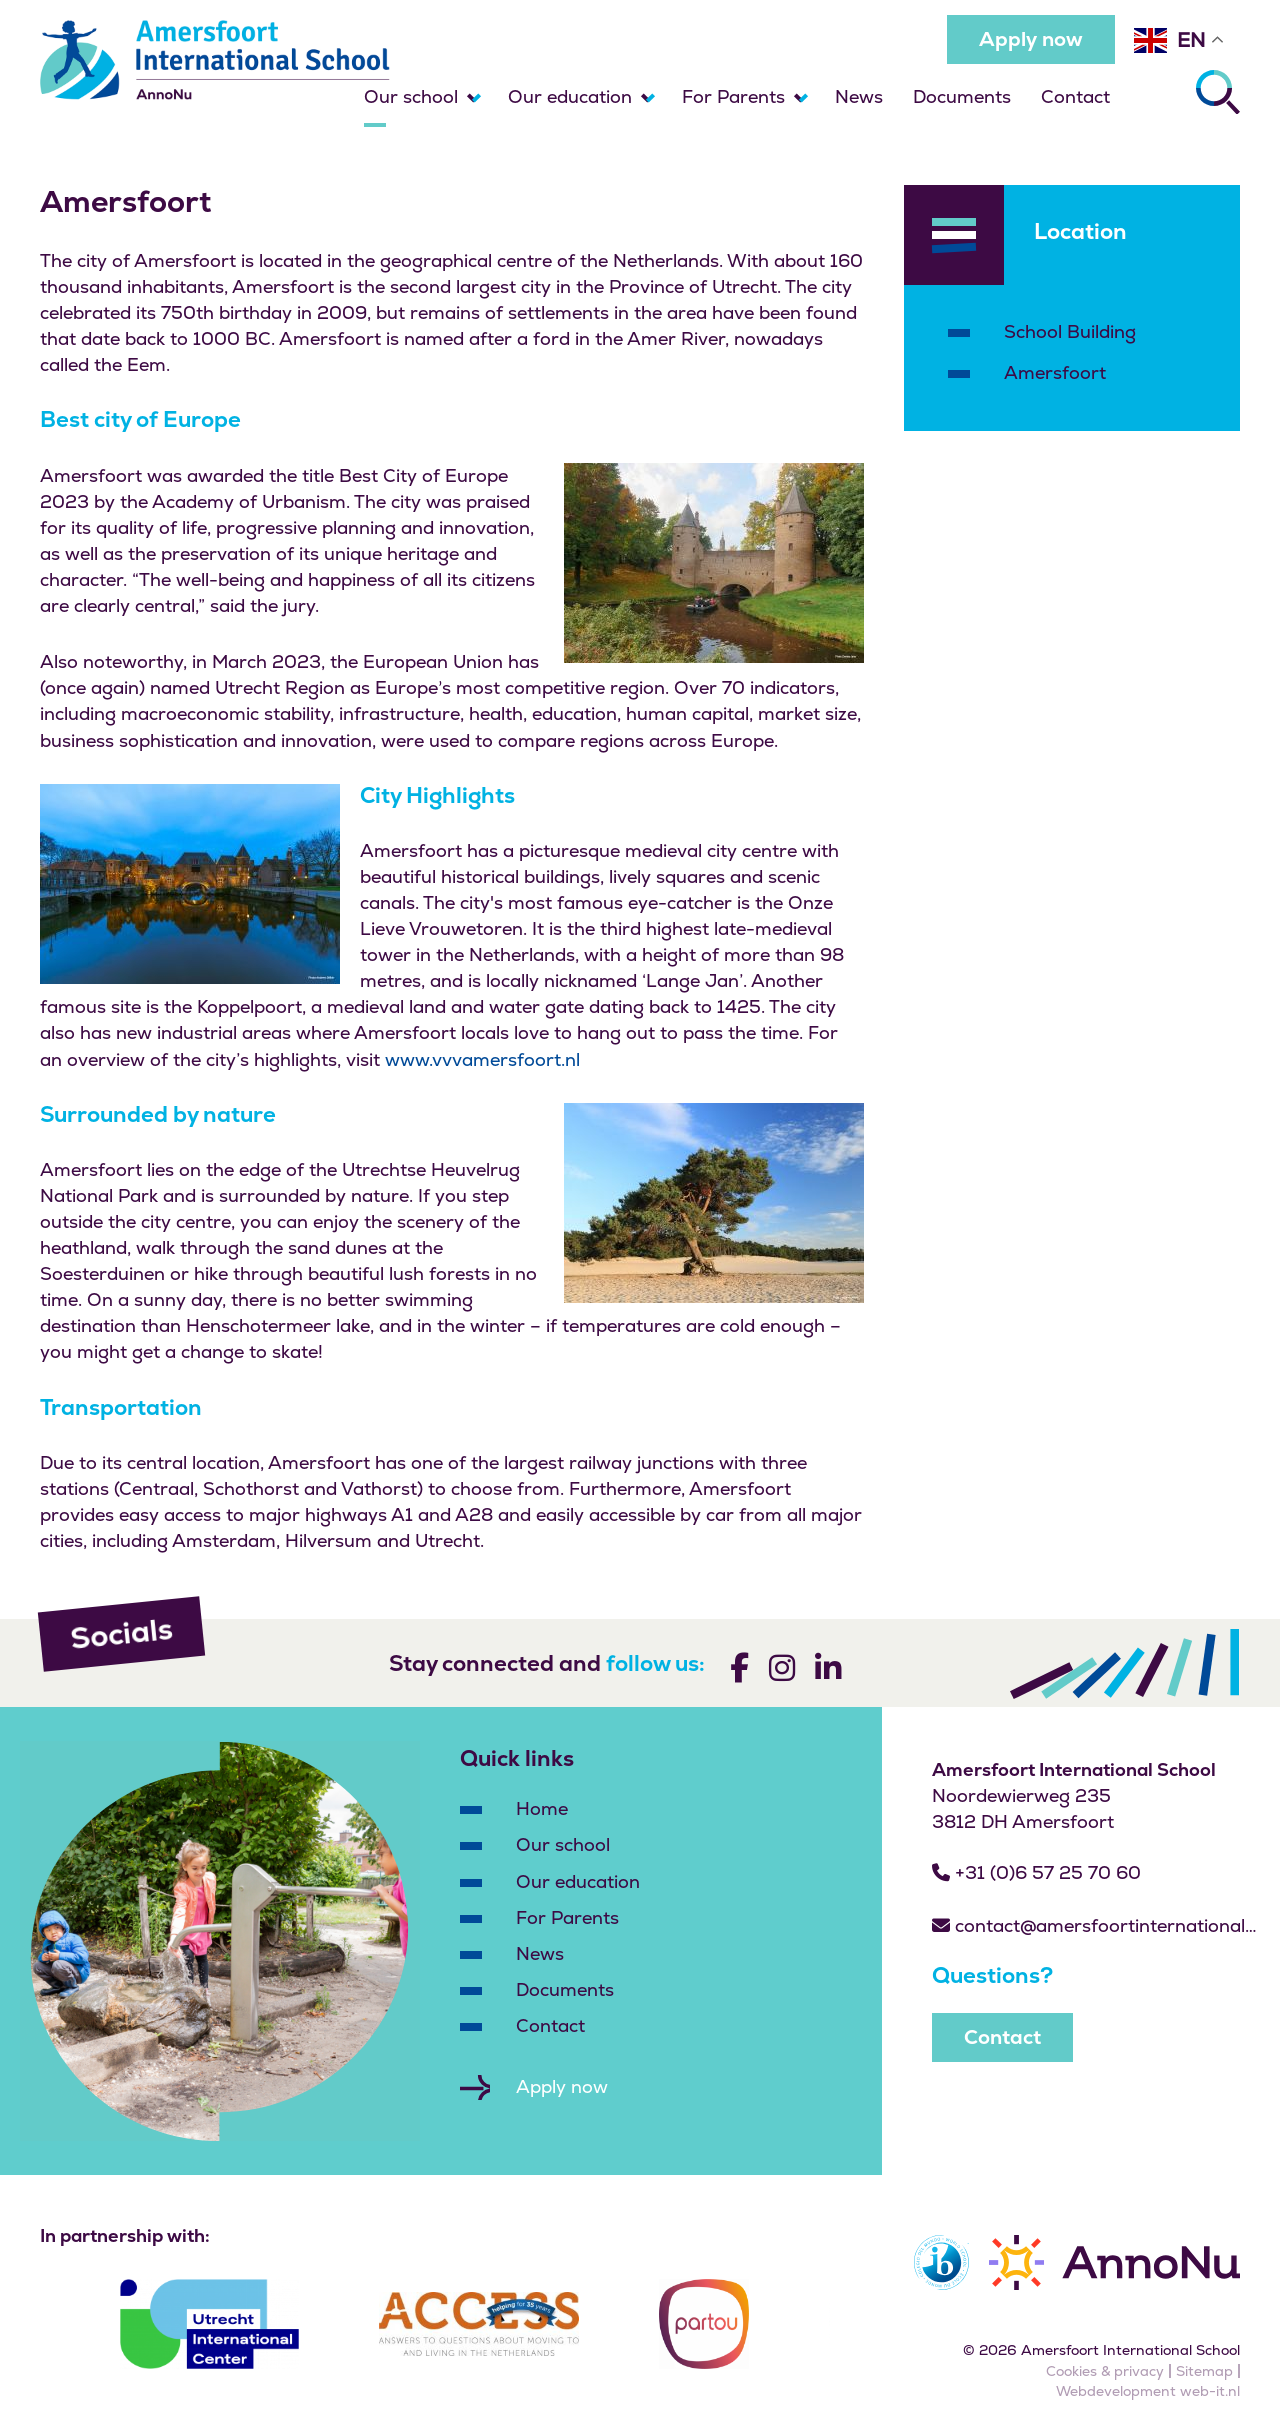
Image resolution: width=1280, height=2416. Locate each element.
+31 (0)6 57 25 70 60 (1036, 1872)
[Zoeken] (1218, 92)
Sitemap (1204, 2371)
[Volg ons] (739, 1672)
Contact (1075, 96)
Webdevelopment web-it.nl (1148, 2391)
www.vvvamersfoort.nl (482, 1059)
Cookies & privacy (1105, 2371)
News (859, 96)
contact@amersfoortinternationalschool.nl (1096, 1925)
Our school (411, 96)
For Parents (733, 96)
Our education (570, 96)
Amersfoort (1055, 372)
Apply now (1031, 39)
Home (542, 1808)
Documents (962, 96)
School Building (1070, 331)
